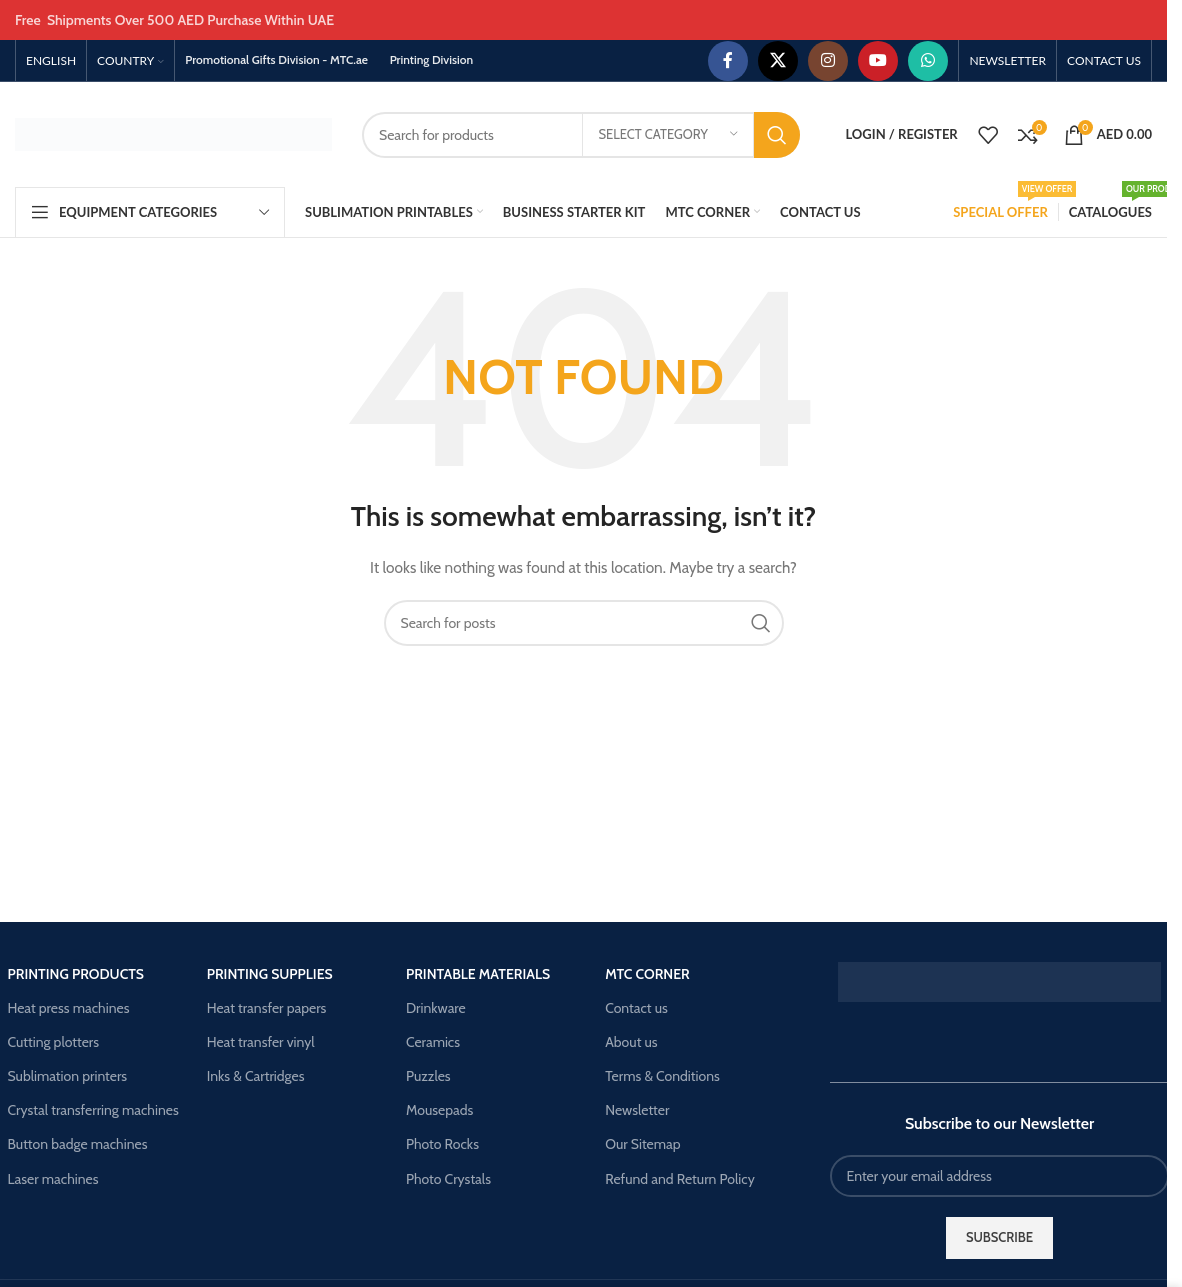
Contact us (636, 1008)
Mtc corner (647, 974)
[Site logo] (173, 133)
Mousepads (439, 1110)
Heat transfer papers (267, 1008)
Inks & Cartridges (256, 1076)
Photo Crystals (448, 1179)
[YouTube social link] (878, 61)
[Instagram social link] (828, 61)
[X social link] (778, 61)
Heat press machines (69, 1008)
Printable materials (478, 974)
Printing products (76, 974)
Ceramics (433, 1042)
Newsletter (637, 1110)
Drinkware (436, 1008)
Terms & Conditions (662, 1076)
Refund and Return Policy (680, 1179)
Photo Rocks (442, 1144)
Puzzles (428, 1076)
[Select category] (668, 135)
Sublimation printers (68, 1076)
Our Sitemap (642, 1144)
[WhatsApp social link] (928, 61)
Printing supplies (270, 974)
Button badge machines (78, 1144)
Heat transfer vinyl (261, 1042)
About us (631, 1042)
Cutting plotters (54, 1042)
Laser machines (53, 1179)
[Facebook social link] (728, 61)
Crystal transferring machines (93, 1110)
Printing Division (432, 59)
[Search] (581, 135)
